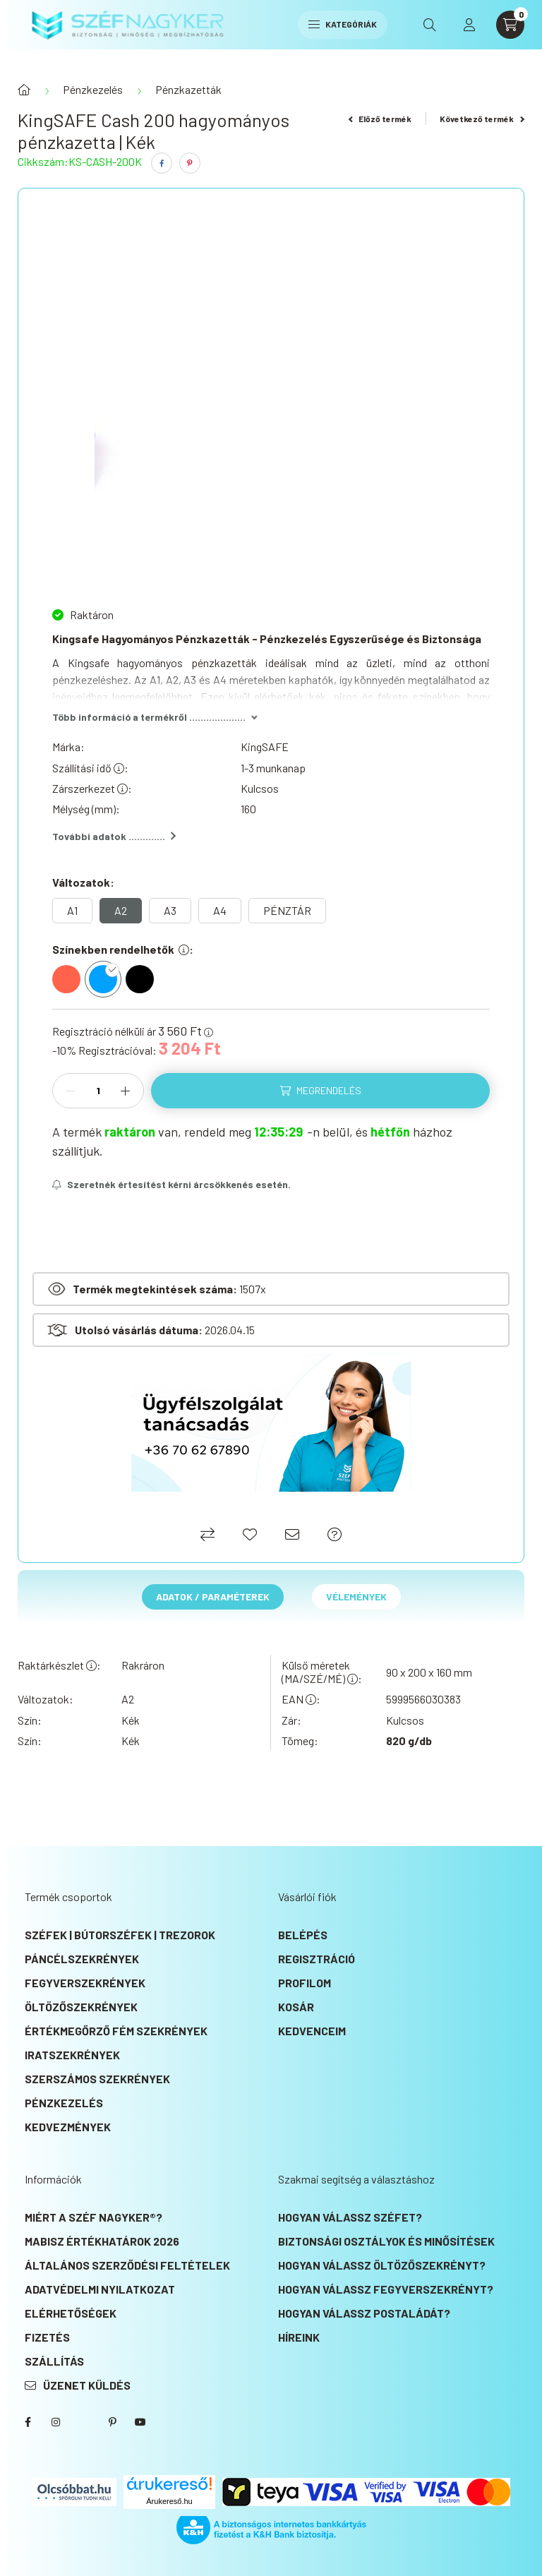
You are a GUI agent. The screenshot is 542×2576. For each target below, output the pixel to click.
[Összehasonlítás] (207, 1534)
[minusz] (70, 1090)
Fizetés (47, 2337)
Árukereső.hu (169, 2501)
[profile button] (469, 25)
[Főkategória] (24, 89)
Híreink (299, 2337)
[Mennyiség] (98, 1091)
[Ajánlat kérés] (334, 1534)
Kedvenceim (312, 2030)
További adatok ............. (114, 836)
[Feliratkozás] (171, 1184)
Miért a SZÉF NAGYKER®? (93, 2217)
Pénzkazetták (188, 89)
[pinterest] (189, 163)
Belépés (302, 1934)
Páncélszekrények (82, 1958)
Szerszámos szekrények (97, 2078)
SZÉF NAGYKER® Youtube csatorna (140, 2422)
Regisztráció (316, 1958)
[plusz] (125, 1090)
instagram (56, 2422)
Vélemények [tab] (356, 1596)
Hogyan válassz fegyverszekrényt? (385, 2289)
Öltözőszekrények (81, 2006)
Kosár (296, 2006)
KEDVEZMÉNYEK (68, 2126)
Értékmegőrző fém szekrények (116, 2030)
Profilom (304, 1982)
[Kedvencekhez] (250, 1534)
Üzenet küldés (87, 2385)
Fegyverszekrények (85, 1982)
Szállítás (54, 2361)
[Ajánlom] (292, 1534)
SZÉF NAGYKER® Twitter (84, 2422)
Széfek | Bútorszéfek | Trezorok (120, 1934)
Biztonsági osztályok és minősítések (386, 2241)
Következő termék (482, 119)
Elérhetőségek (70, 2313)
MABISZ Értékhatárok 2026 (102, 2241)
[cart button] (510, 25)
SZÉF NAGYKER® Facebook (27, 2422)
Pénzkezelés (93, 89)
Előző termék (380, 119)
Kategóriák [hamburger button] (342, 24)
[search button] (430, 25)
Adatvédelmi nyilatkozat (100, 2289)
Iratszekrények (72, 2054)
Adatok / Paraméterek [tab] (213, 1596)
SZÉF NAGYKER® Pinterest (112, 2422)
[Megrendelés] (320, 1090)
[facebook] (161, 163)
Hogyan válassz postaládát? (364, 2313)
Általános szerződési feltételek (127, 2265)
